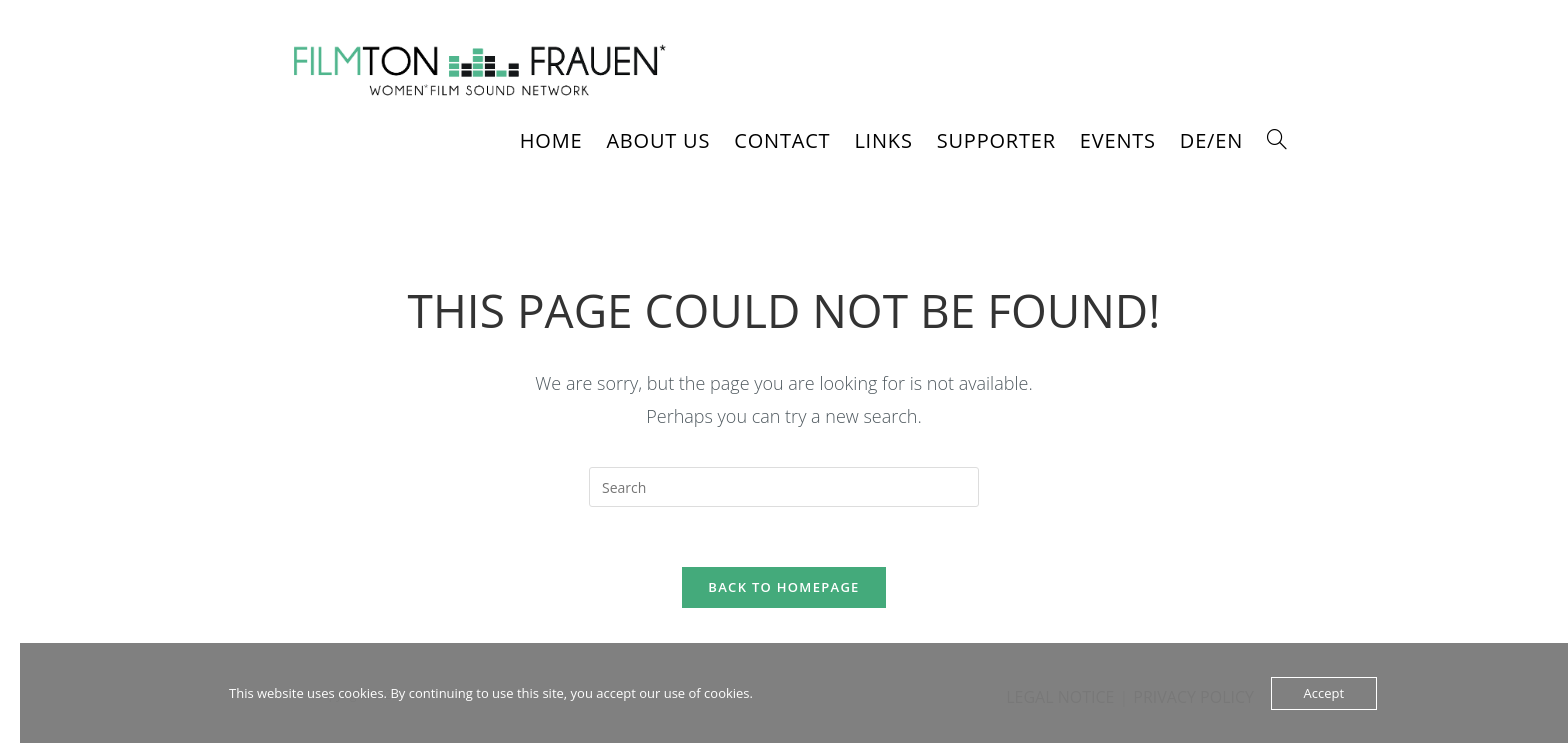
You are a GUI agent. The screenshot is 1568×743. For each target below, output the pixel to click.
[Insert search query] (784, 487)
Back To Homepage (783, 588)
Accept (1324, 693)
